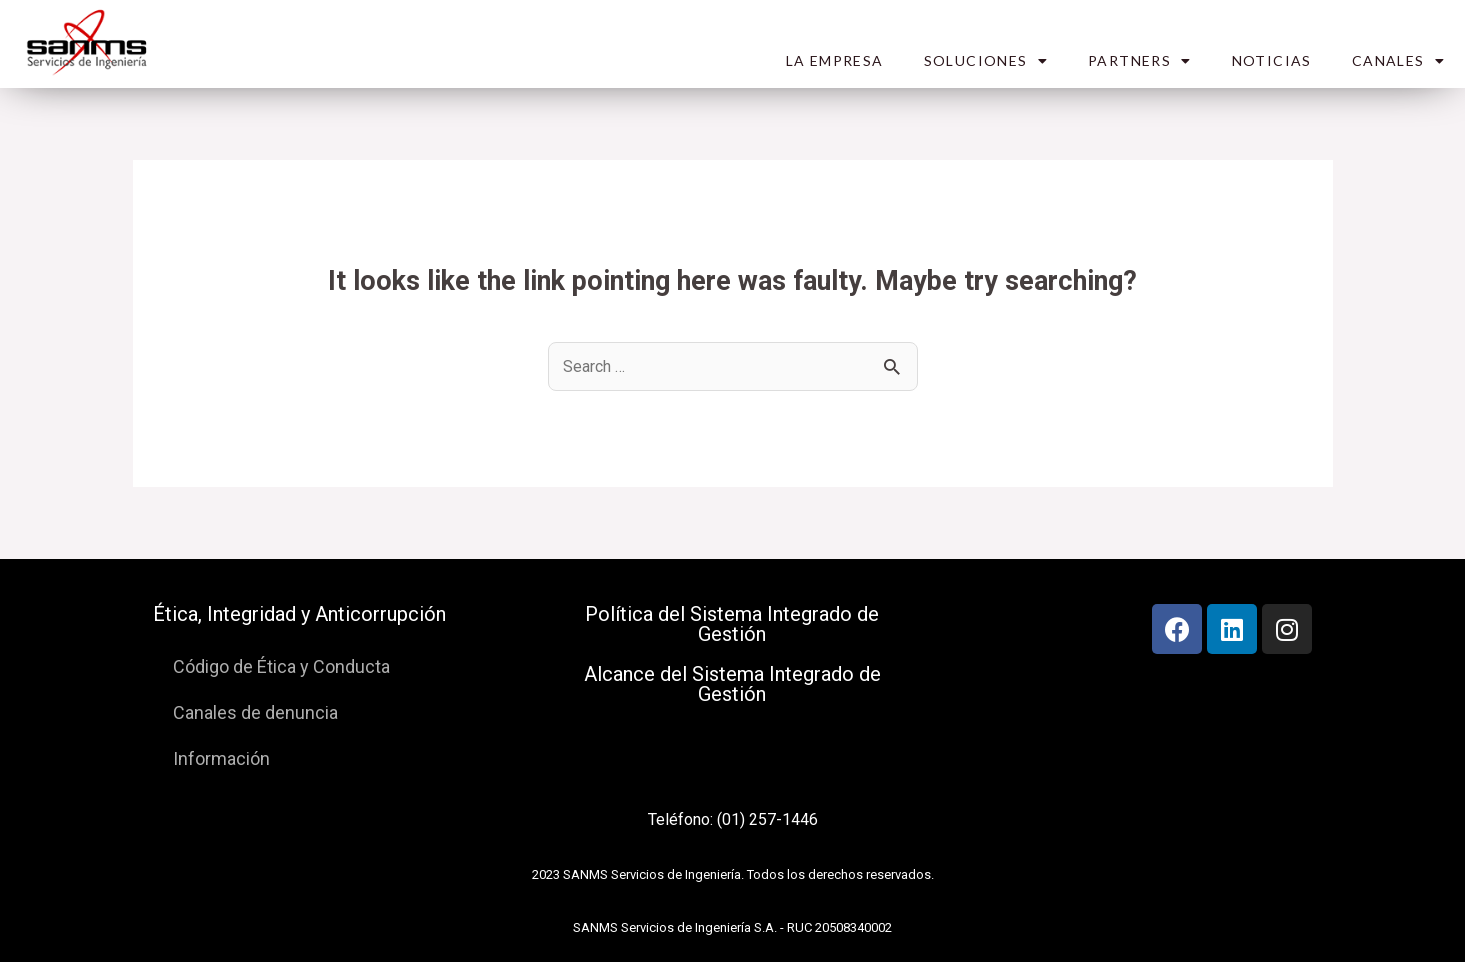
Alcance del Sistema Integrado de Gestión (732, 684)
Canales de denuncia (255, 712)
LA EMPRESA (835, 60)
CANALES (1398, 61)
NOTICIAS (1272, 60)
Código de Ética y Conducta (281, 666)
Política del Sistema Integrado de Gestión (732, 624)
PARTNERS (1140, 61)
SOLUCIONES (986, 61)
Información (221, 758)
